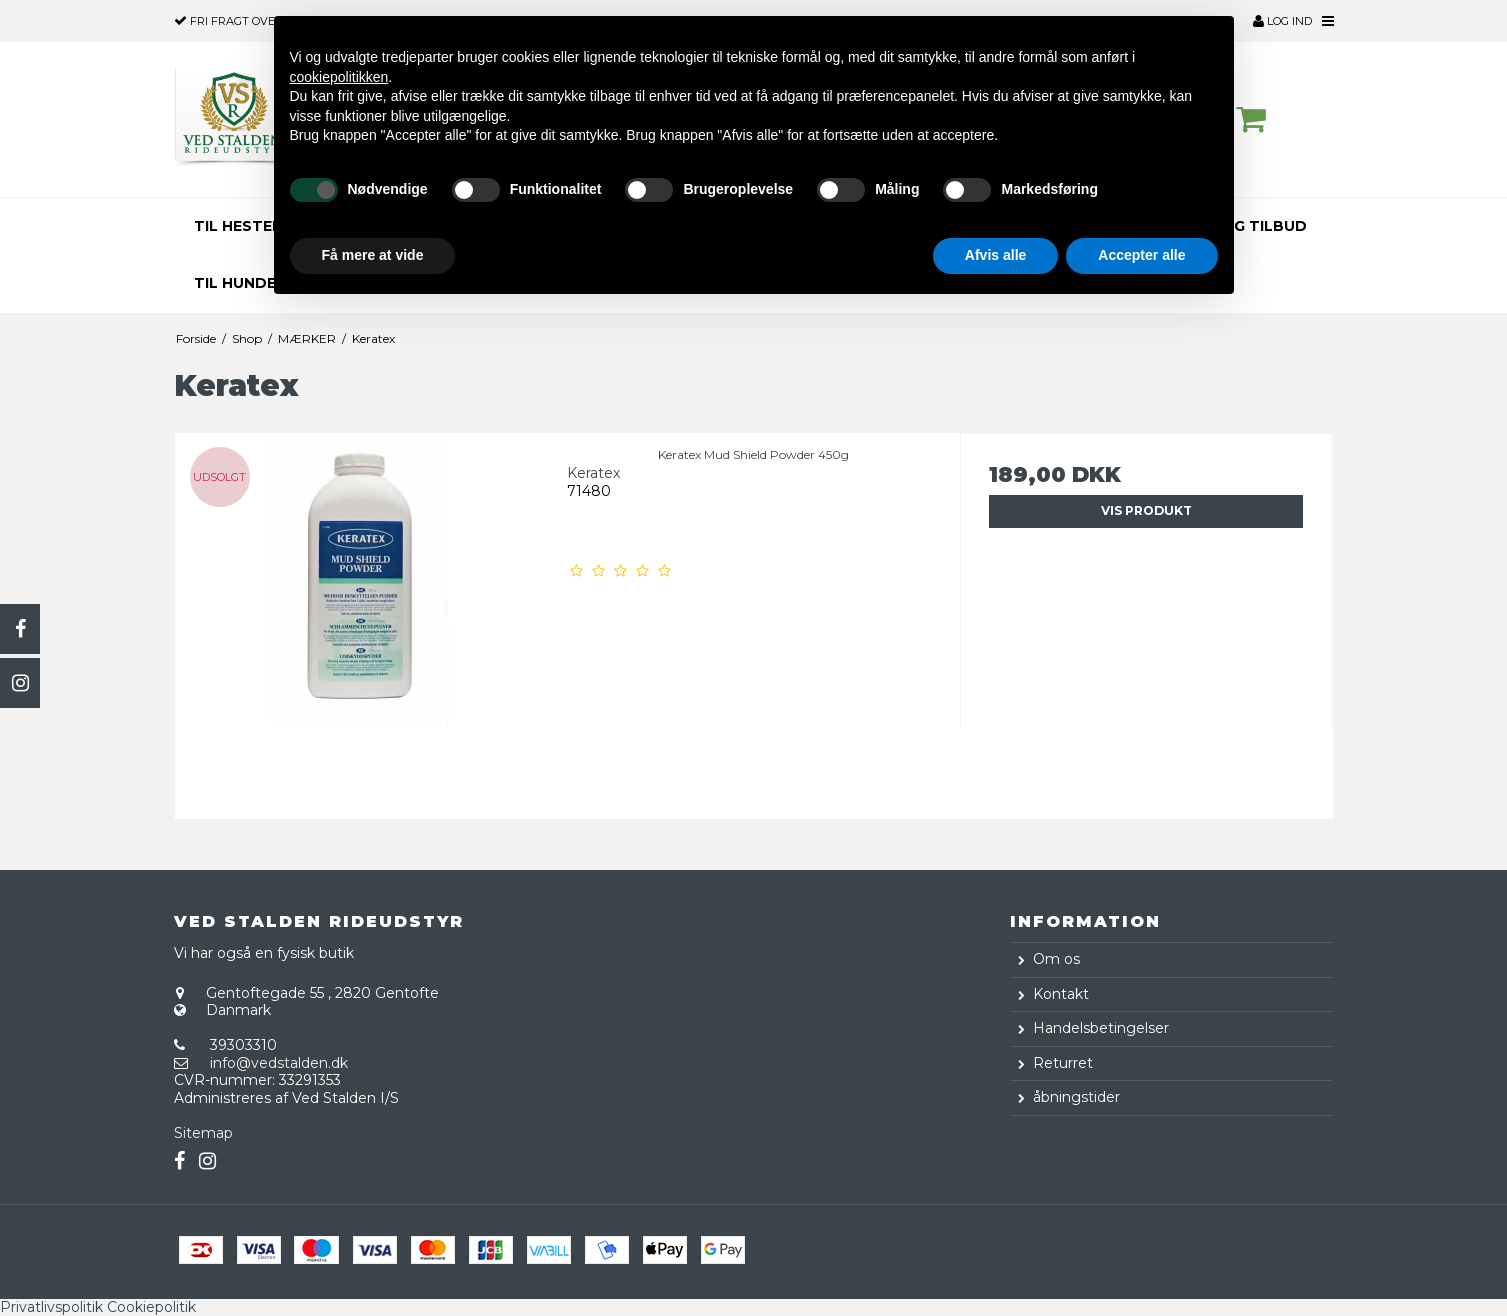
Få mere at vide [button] (373, 255)
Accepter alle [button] (1141, 255)
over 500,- (242, 21)
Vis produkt (1146, 510)
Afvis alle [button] (995, 255)
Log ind (1282, 21)
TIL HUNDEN (240, 283)
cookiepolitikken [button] (339, 77)
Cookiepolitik (151, 1307)
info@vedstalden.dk (279, 1063)
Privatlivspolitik (51, 1307)
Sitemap (203, 1133)
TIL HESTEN (238, 226)
